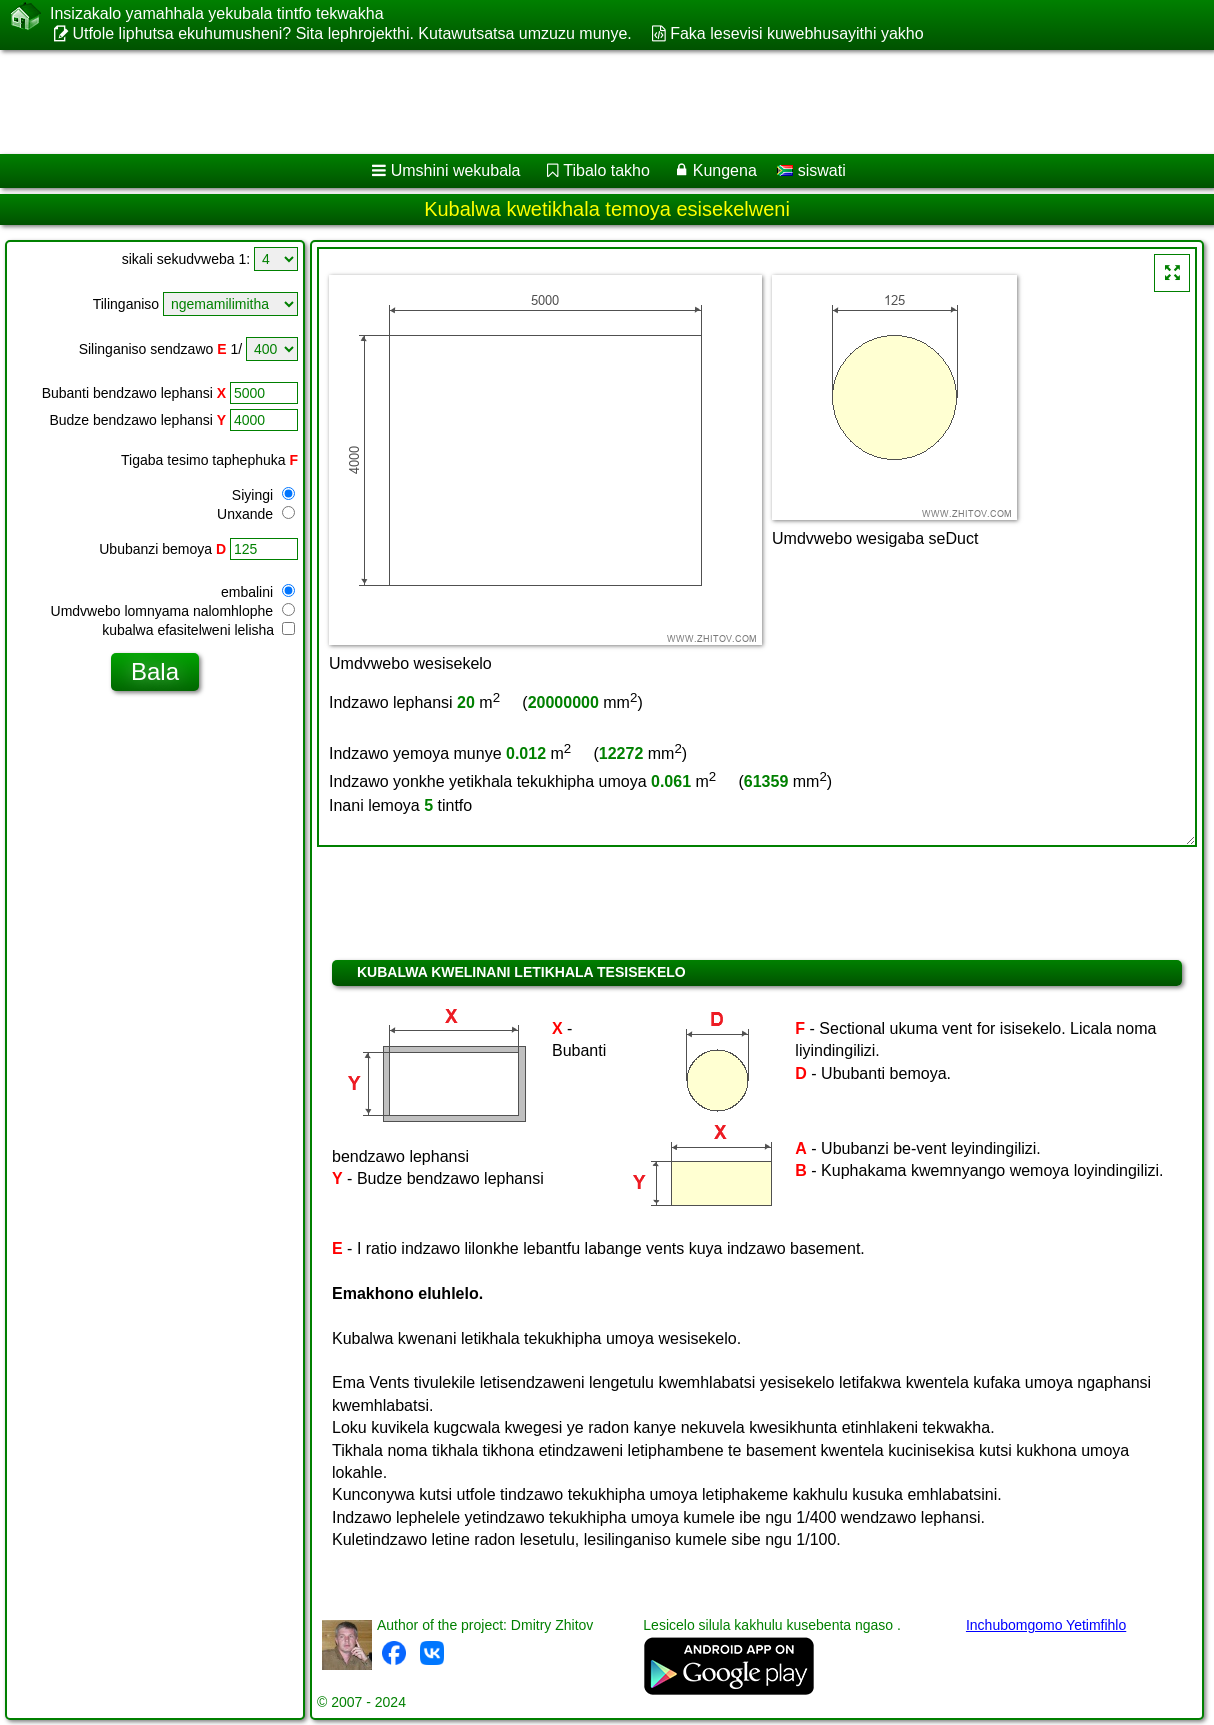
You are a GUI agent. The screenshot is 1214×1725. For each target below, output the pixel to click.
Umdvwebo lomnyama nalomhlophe (173, 611)
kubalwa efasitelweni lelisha (198, 630)
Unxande (256, 514)
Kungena (725, 170)
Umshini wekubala (456, 170)
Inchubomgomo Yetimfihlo (1046, 1625)
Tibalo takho (606, 170)
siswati (811, 170)
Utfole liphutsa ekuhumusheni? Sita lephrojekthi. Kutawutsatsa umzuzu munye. (351, 33)
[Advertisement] (510, 102)
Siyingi (263, 495)
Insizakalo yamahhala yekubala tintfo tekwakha (217, 14)
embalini (258, 592)
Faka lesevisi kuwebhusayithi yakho (796, 33)
